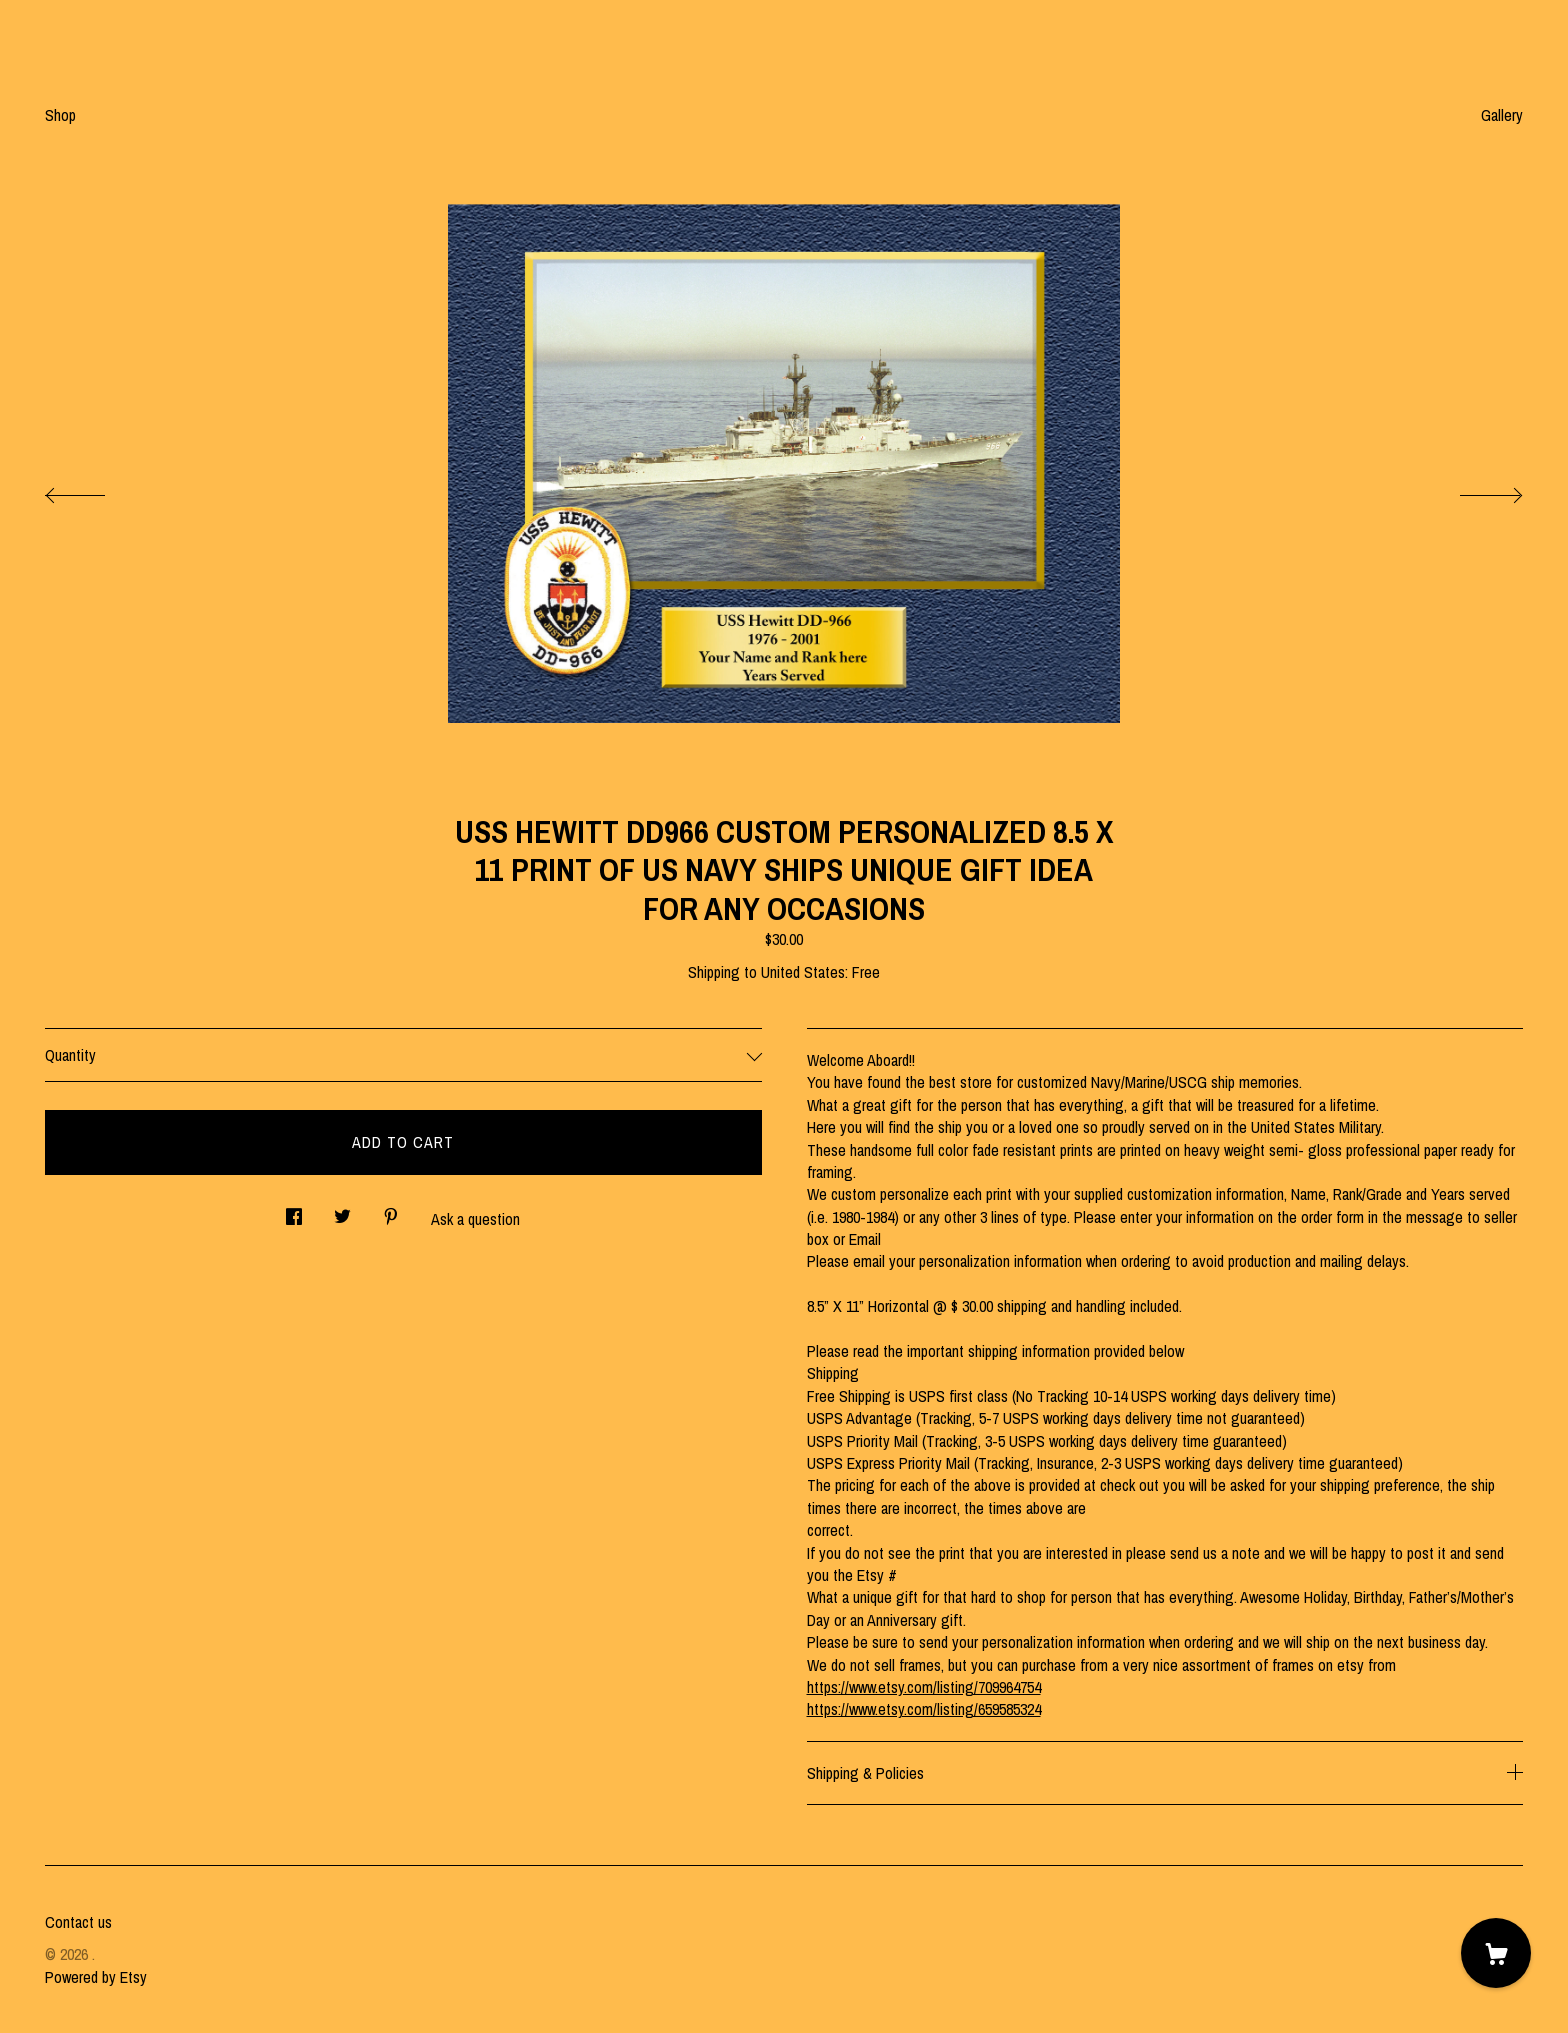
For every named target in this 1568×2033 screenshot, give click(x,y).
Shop (60, 115)
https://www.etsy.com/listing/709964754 (924, 1687)
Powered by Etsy (96, 1977)
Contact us (78, 1922)
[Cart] (1496, 1953)
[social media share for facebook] (294, 1211)
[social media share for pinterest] (391, 1211)
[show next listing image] (1473, 490)
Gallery (1502, 115)
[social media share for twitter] (342, 1211)
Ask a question (475, 1219)
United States (803, 972)
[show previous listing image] (95, 490)
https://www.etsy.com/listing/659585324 (924, 1709)
